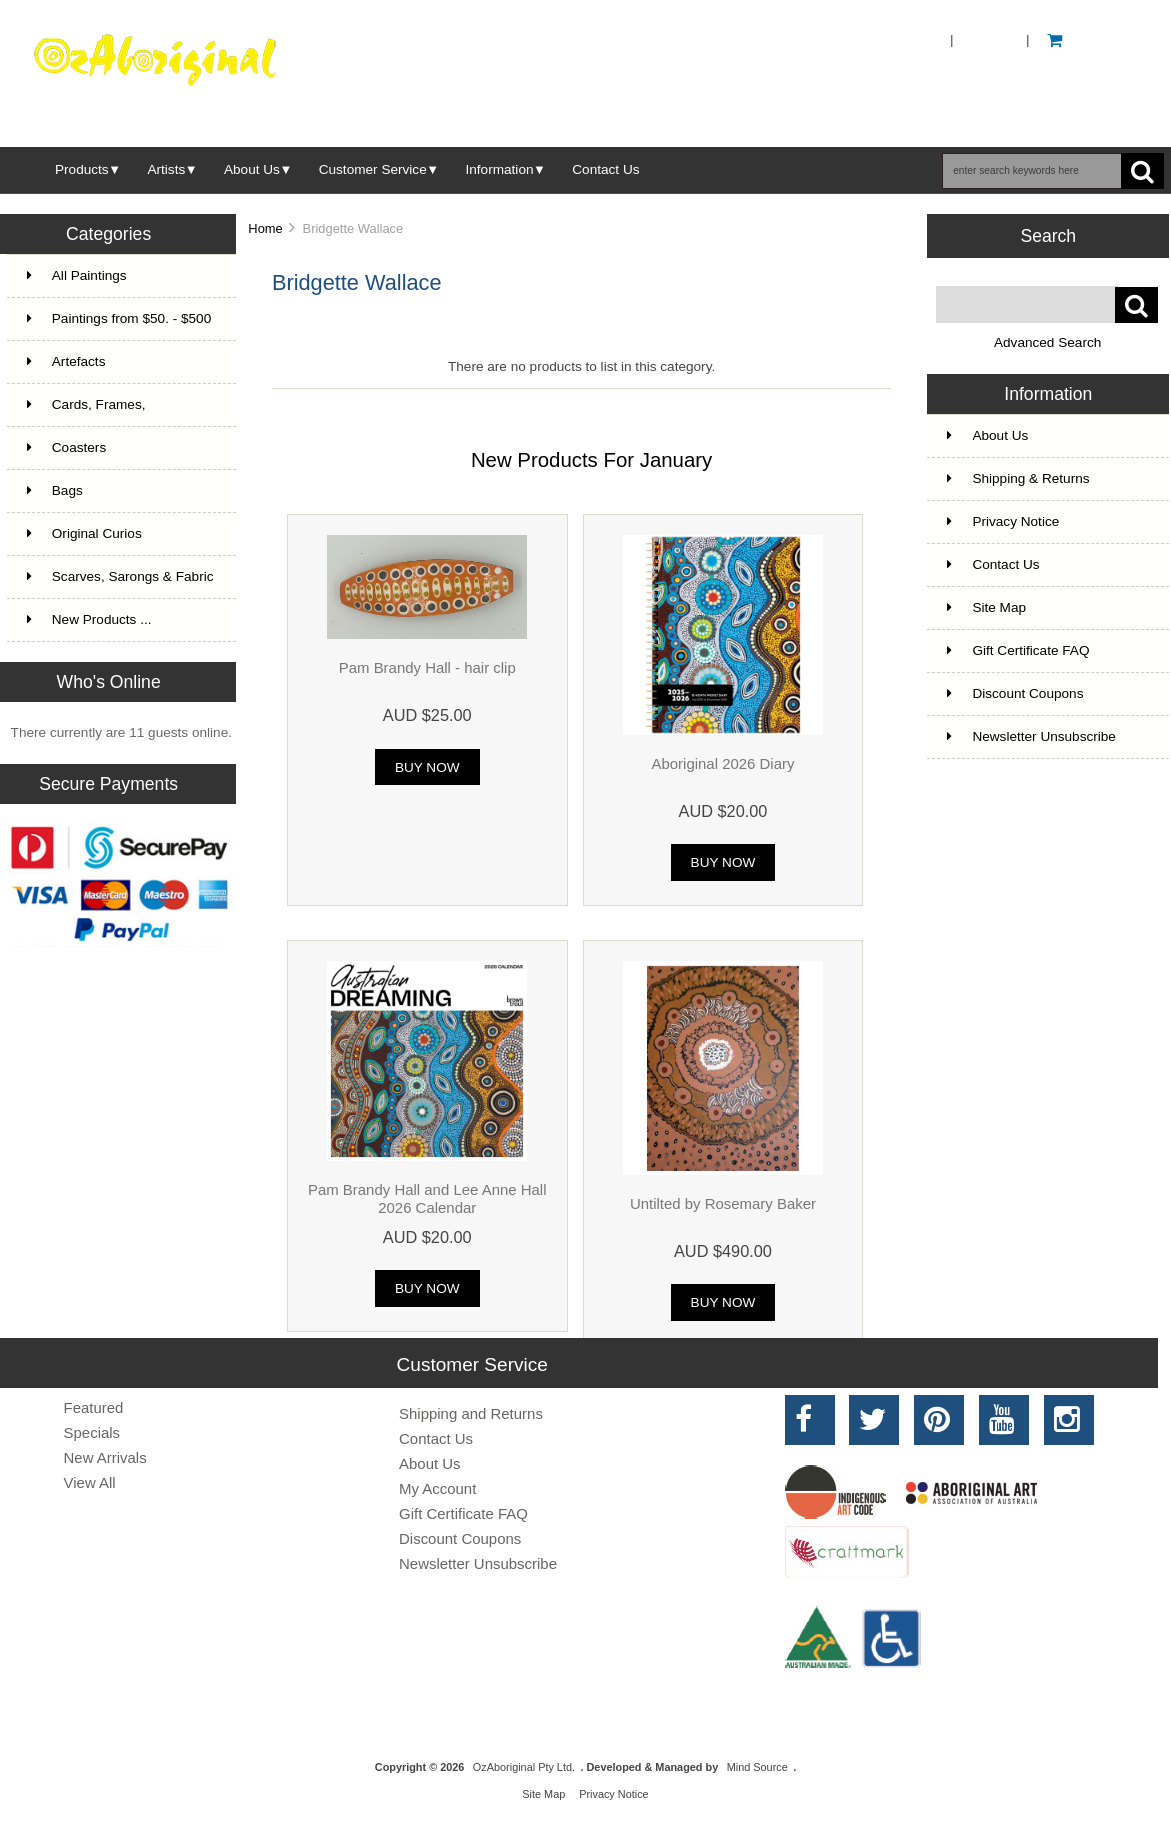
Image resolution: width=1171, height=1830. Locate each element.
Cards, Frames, (86, 404)
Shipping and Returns (471, 1413)
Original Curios (84, 533)
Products (82, 169)
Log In (990, 39)
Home (914, 39)
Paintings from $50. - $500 (119, 318)
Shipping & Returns (1018, 478)
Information (500, 169)
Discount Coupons (1015, 693)
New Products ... (89, 619)
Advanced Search (1047, 342)
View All (90, 1482)
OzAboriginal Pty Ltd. (524, 1767)
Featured (94, 1407)
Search (1048, 236)
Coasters (66, 447)
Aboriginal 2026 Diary (722, 763)
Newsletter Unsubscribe (1031, 736)
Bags (55, 490)
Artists (166, 169)
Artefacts (66, 361)
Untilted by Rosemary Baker (723, 1203)
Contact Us (605, 169)
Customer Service (373, 169)
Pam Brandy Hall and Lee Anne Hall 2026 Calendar (427, 1198)
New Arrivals (105, 1457)
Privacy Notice (1003, 521)
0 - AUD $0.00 (1102, 39)
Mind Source (757, 1767)
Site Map (986, 607)
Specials (92, 1432)
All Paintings (77, 275)
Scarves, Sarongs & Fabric (120, 576)
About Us (252, 169)
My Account (437, 1488)
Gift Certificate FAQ (1018, 650)
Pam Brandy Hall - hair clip (427, 667)
